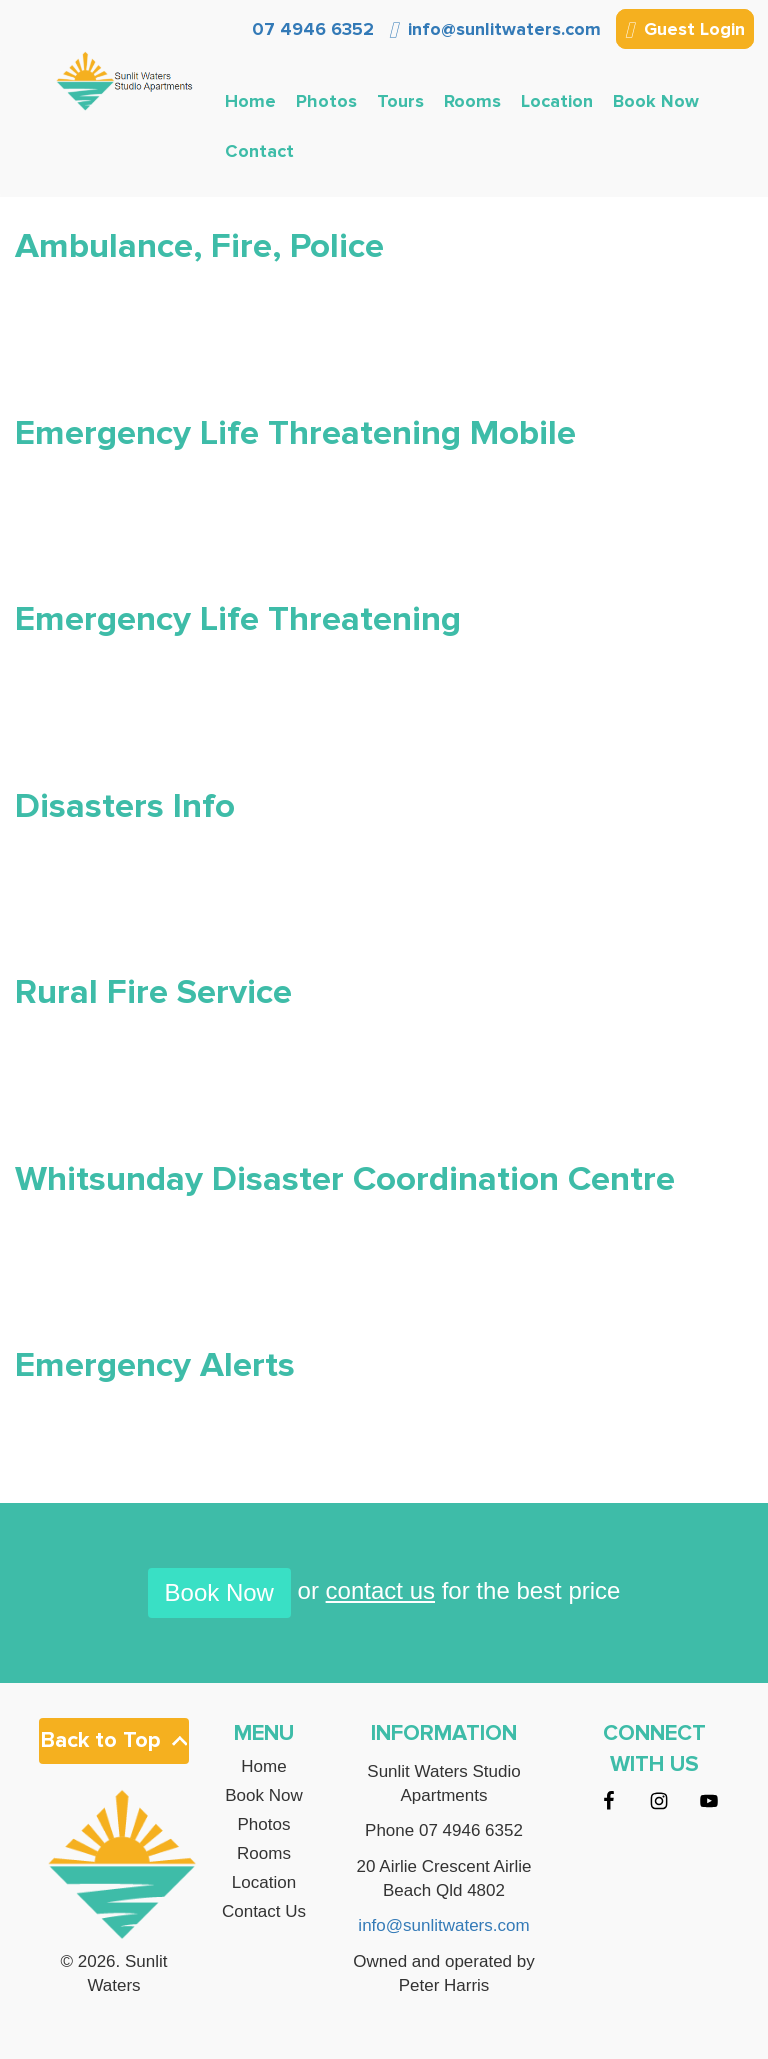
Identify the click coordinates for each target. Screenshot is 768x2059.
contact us (380, 1590)
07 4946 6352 (310, 29)
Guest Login (685, 31)
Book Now (656, 101)
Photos (326, 101)
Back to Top (114, 1740)
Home (250, 101)
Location (557, 101)
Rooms (472, 101)
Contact (259, 151)
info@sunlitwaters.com (495, 29)
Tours (400, 101)
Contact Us (264, 1912)
